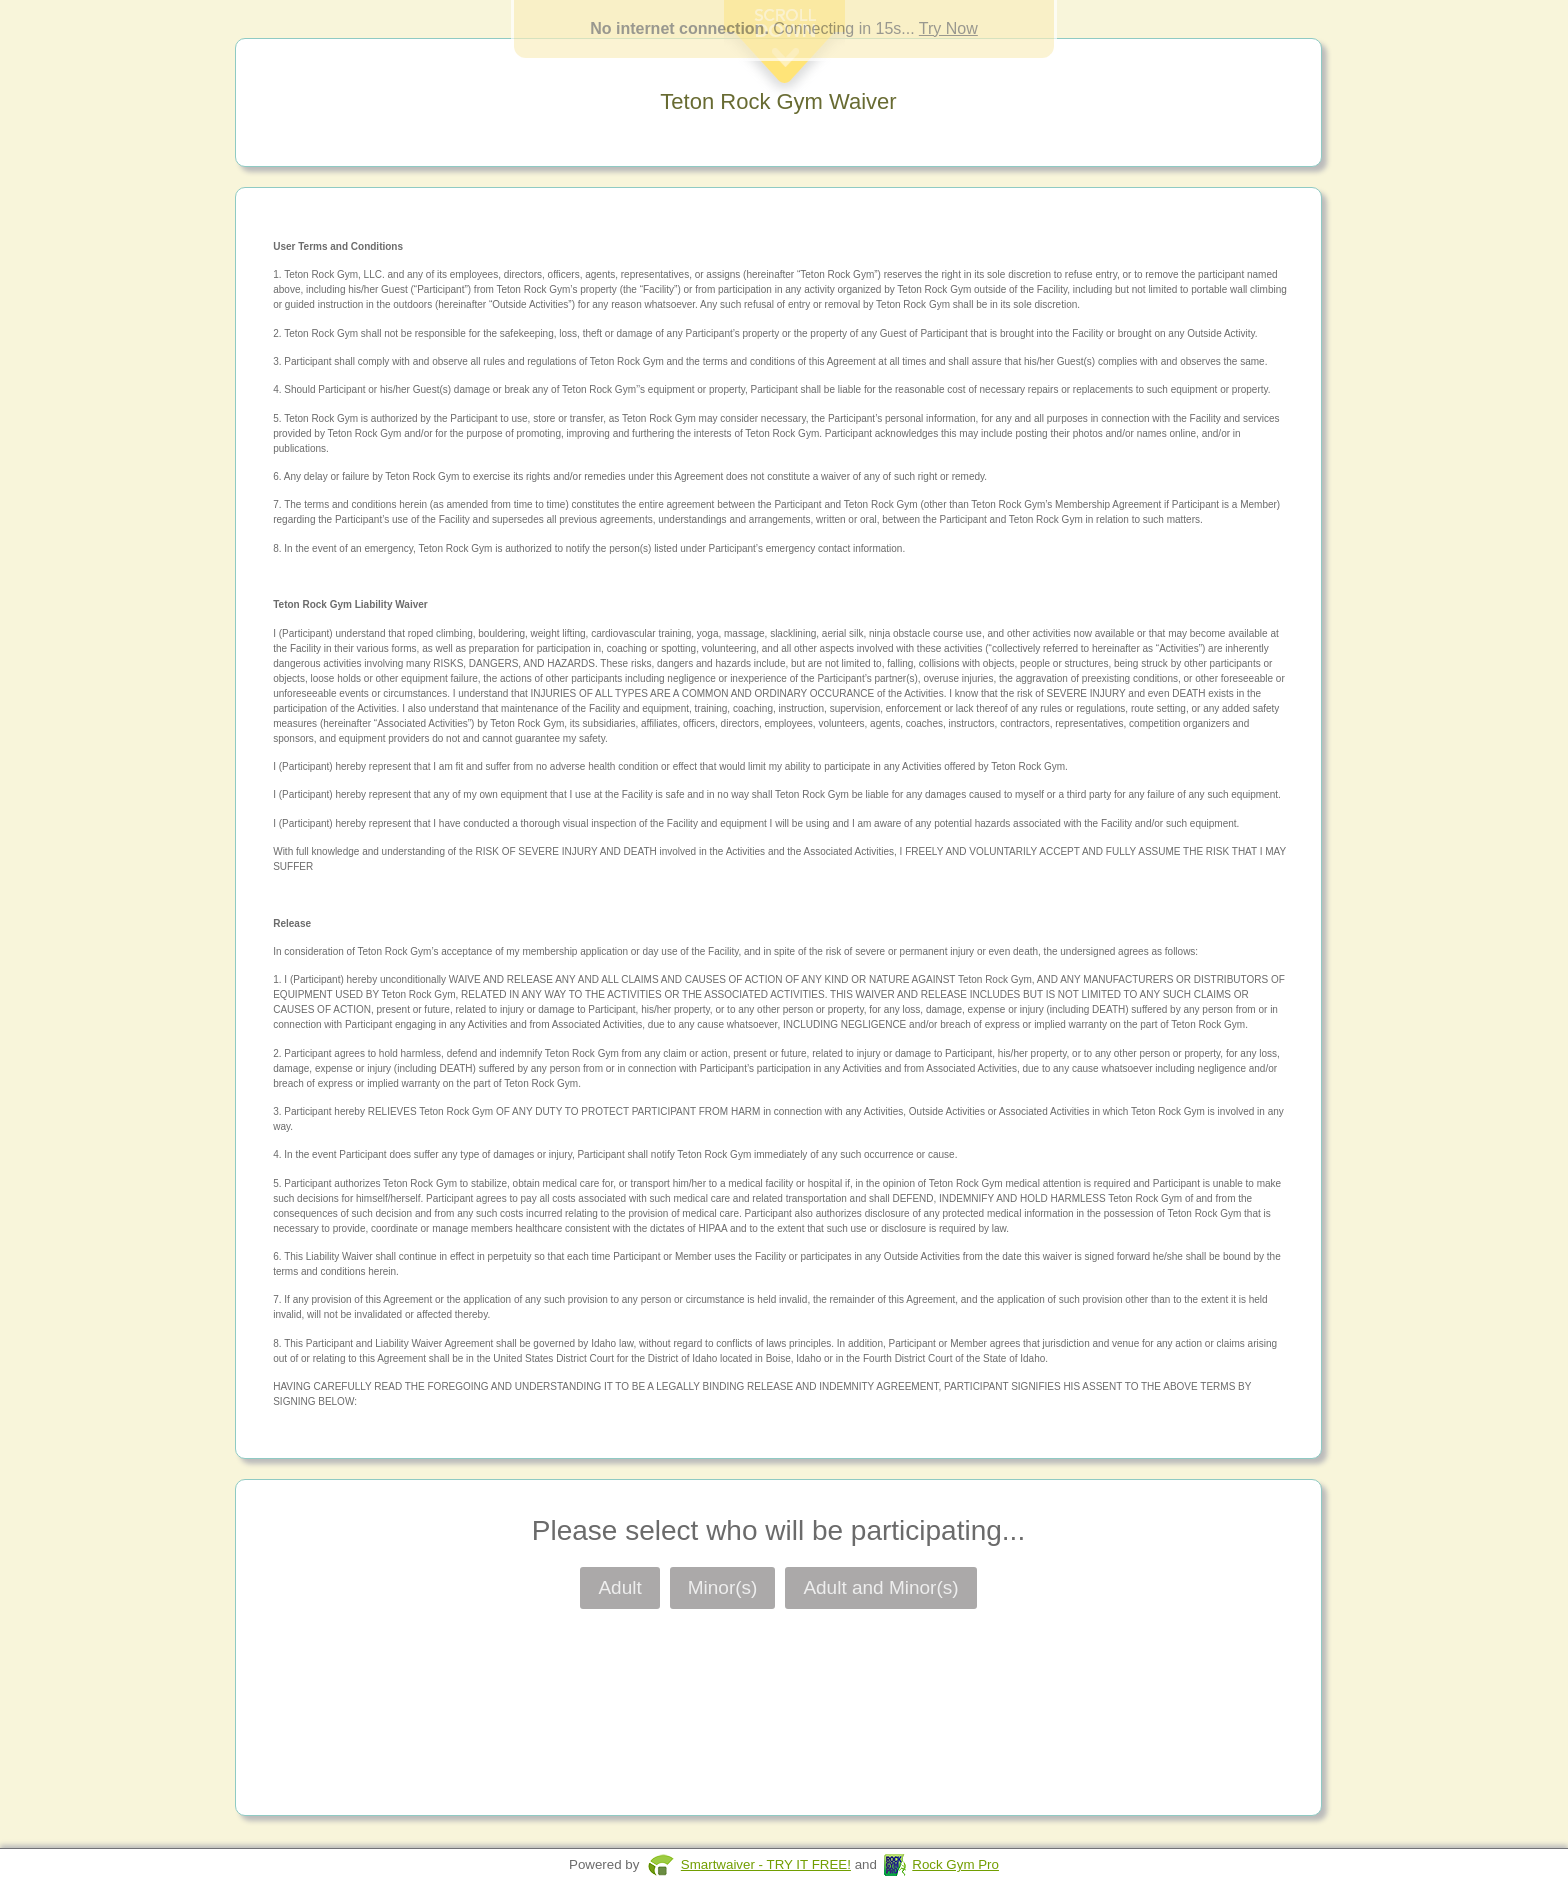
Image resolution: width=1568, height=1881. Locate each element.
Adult (619, 1587)
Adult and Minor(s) (880, 1587)
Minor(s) (723, 1587)
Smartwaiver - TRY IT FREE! (766, 1864)
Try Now (948, 28)
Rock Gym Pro (955, 1864)
